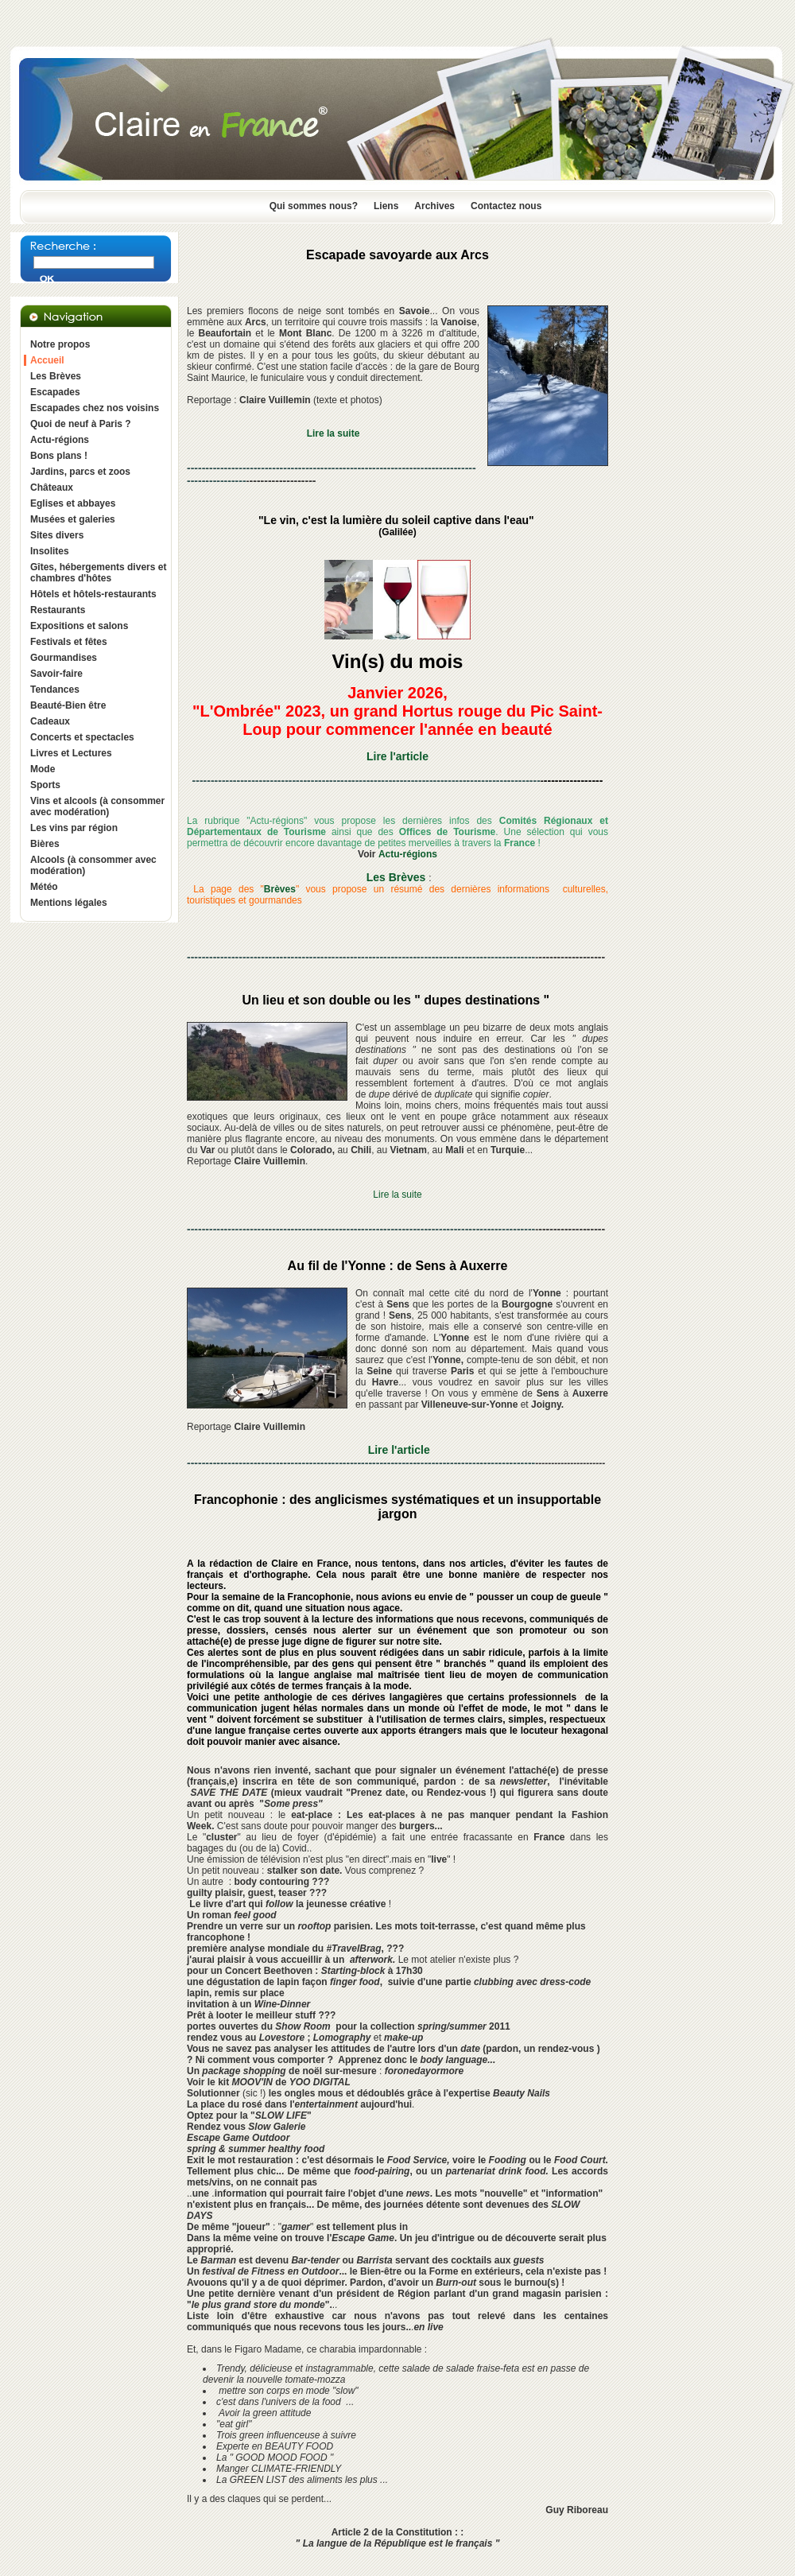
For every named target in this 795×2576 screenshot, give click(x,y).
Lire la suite (397, 1194)
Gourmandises (63, 657)
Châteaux (51, 487)
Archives (434, 206)
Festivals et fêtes (68, 641)
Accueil (47, 360)
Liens (386, 206)
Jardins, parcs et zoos (80, 471)
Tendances (55, 689)
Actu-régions (59, 439)
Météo (44, 886)
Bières (45, 843)
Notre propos (60, 344)
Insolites (49, 551)
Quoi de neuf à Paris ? (80, 423)
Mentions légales (68, 902)
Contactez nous (506, 206)
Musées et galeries (72, 519)
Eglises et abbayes (72, 503)
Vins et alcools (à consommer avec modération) (97, 806)
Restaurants (57, 610)
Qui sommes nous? (314, 206)
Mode (42, 769)
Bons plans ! (58, 455)
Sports (45, 785)
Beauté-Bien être (68, 705)
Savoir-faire (56, 673)
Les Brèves (55, 376)
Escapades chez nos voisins (94, 408)
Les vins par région (74, 827)
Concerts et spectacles (82, 737)
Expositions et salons (79, 625)
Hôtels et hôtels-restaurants (93, 594)
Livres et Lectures (71, 753)
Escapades (55, 392)
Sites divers (56, 535)
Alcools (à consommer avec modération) (93, 865)
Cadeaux (50, 721)
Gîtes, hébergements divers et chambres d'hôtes (98, 572)
